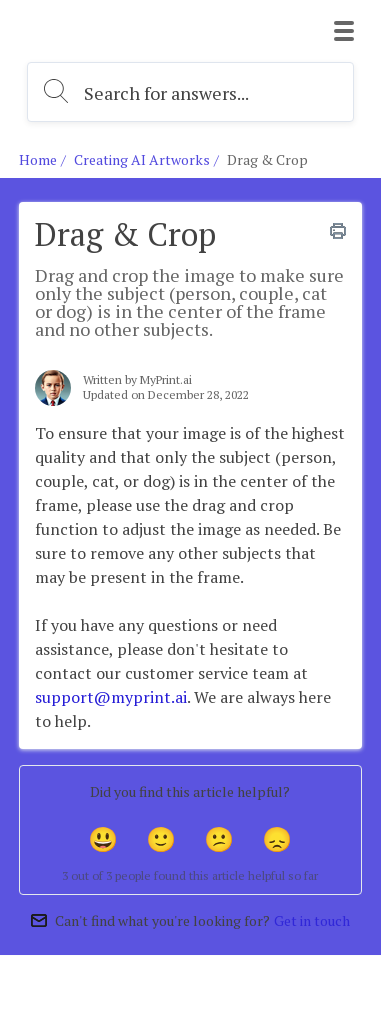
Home (38, 159)
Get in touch (312, 920)
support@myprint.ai (111, 697)
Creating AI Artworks (142, 159)
